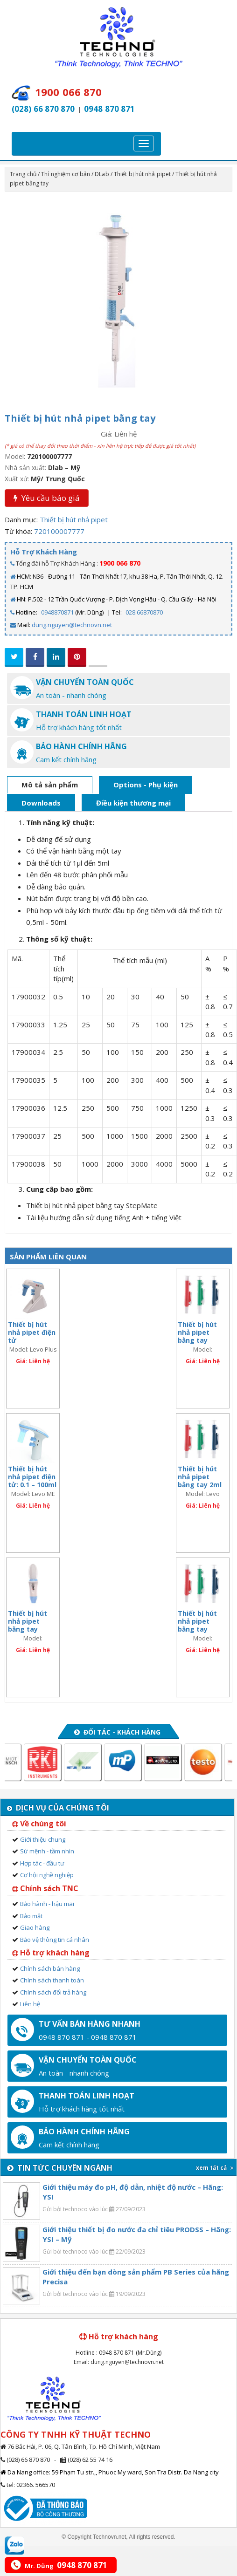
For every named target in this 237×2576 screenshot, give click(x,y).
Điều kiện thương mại (133, 802)
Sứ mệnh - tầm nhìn (47, 1851)
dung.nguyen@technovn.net (72, 625)
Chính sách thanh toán (52, 1980)
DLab (102, 174)
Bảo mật (31, 1916)
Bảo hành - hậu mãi (47, 1904)
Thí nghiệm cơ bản (65, 174)
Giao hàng (34, 1927)
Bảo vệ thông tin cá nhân (54, 1939)
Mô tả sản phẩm (49, 784)
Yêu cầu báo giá (47, 497)
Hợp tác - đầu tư (42, 1863)
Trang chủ (23, 174)
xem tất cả (215, 2168)
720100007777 (59, 531)
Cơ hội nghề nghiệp (47, 1875)
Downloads (41, 802)
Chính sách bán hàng (50, 1968)
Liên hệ (30, 2004)
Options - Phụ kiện (145, 784)
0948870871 (57, 612)
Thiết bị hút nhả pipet (142, 174)
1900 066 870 (119, 563)
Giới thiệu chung (42, 1839)
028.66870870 (144, 612)
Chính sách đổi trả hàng (53, 1992)
